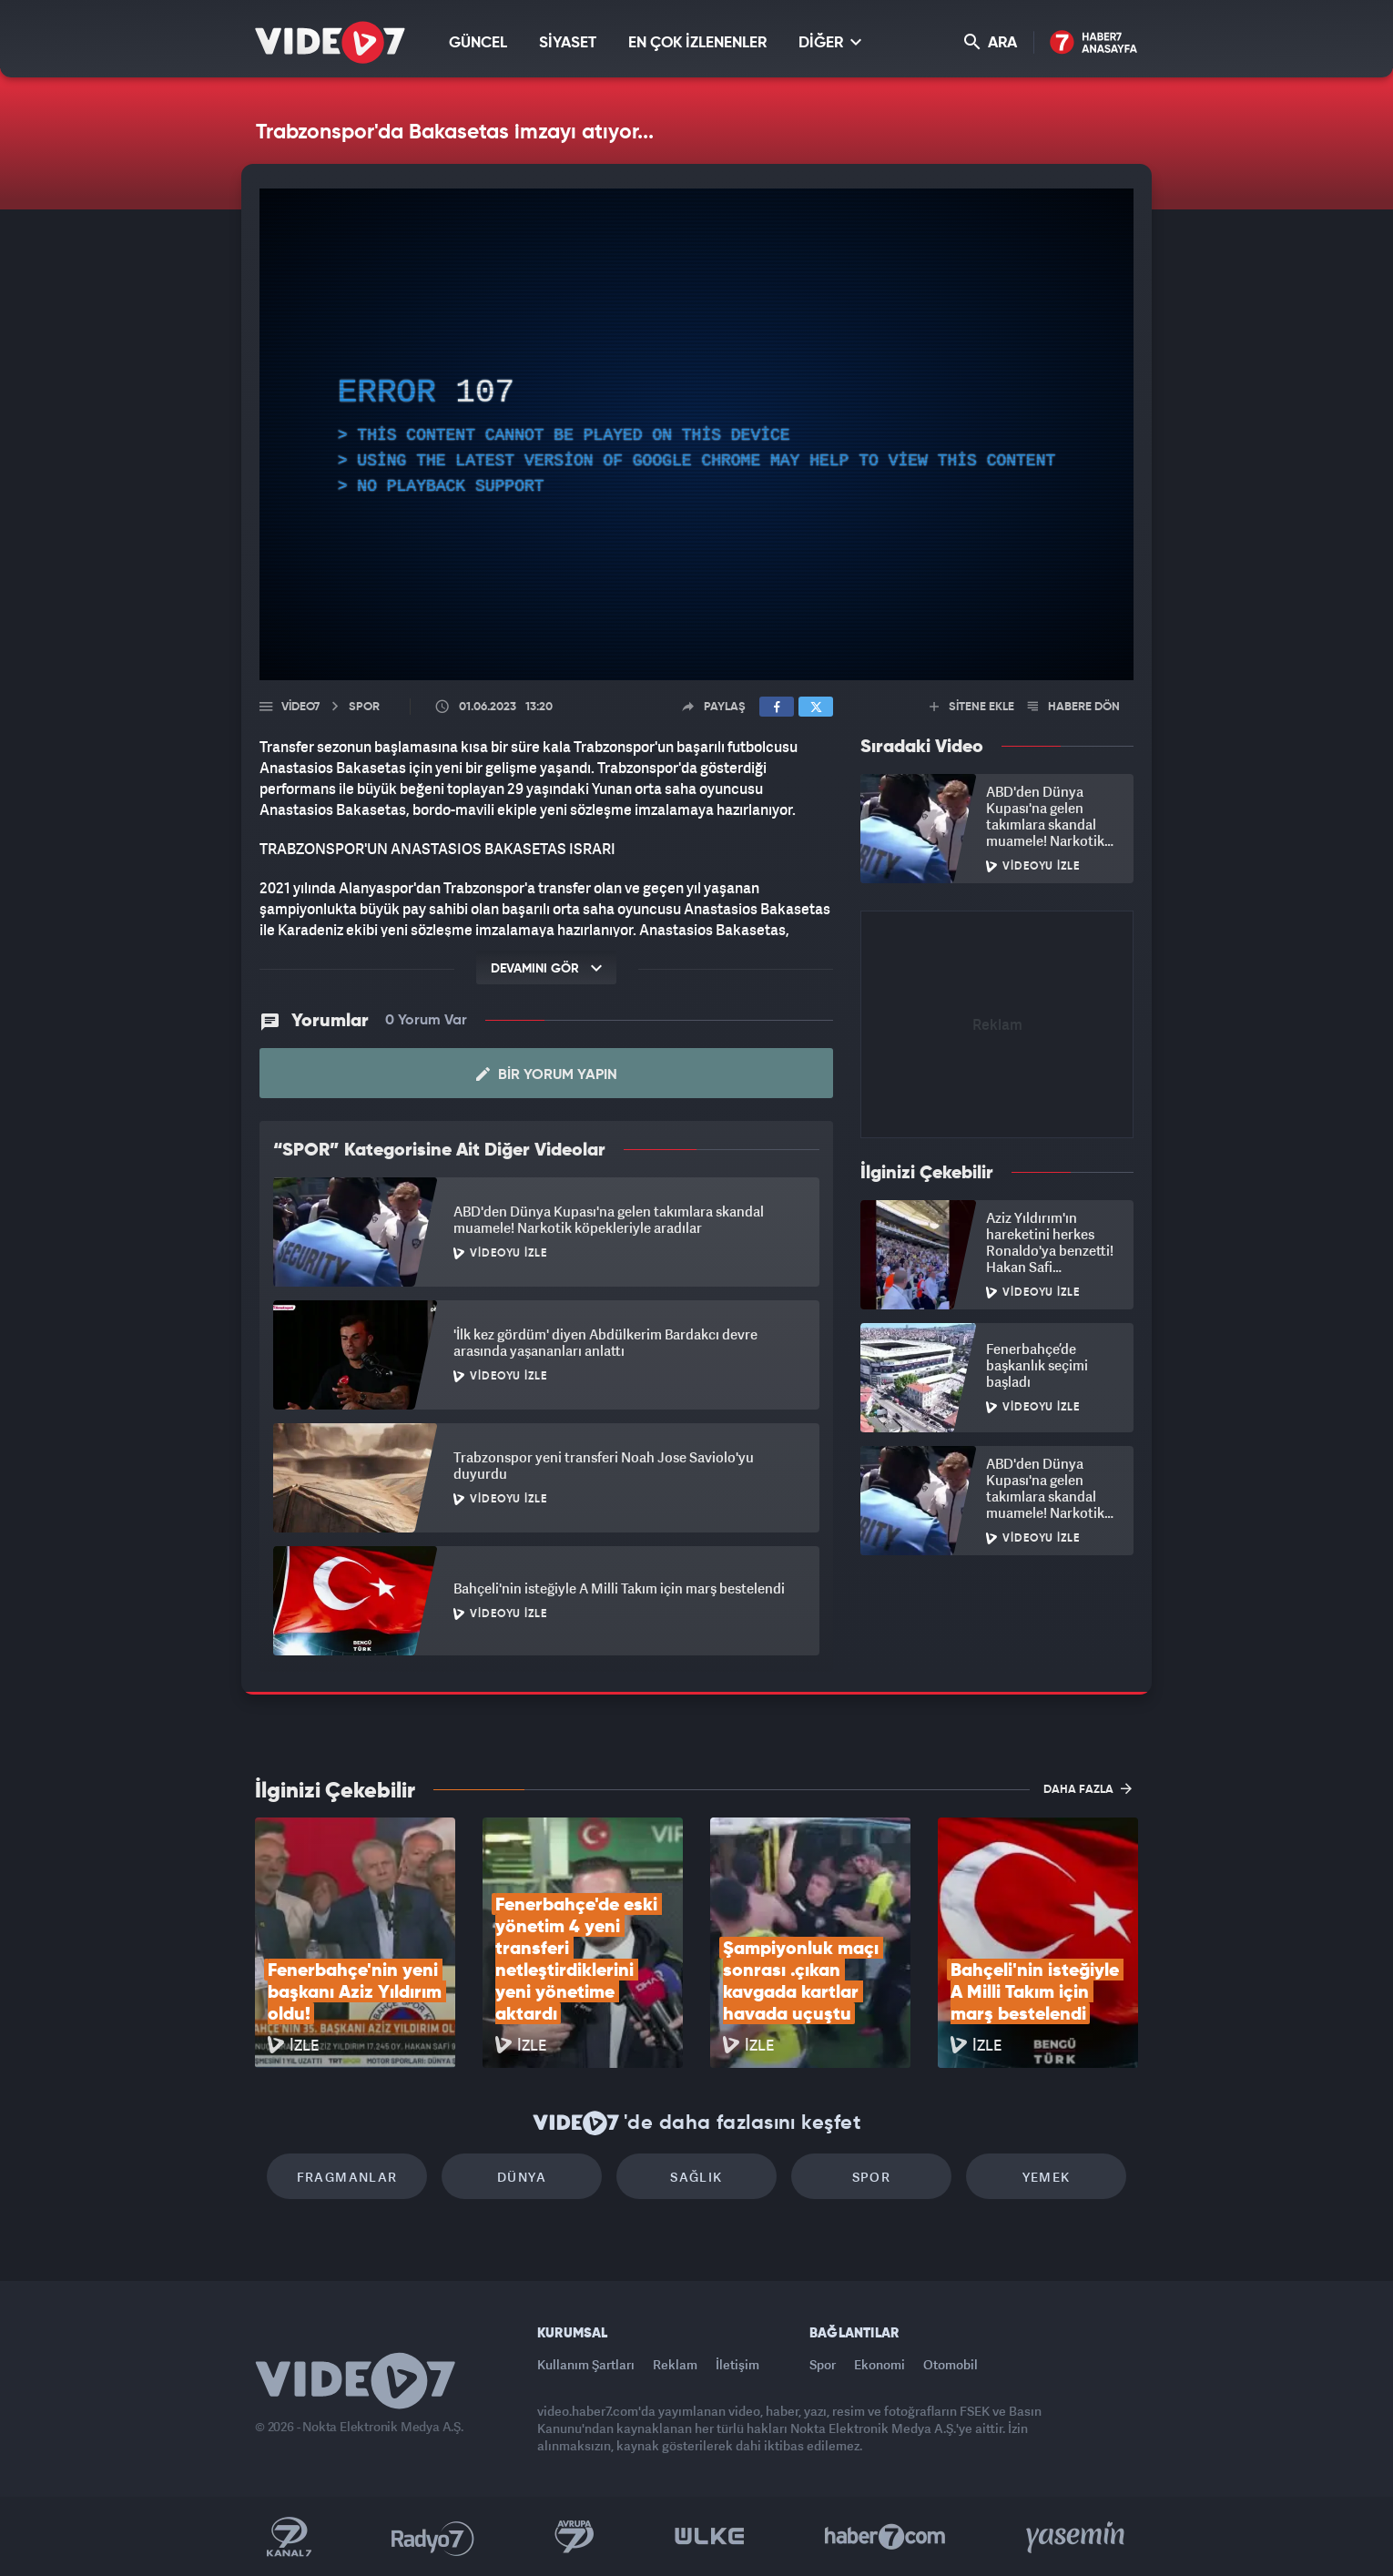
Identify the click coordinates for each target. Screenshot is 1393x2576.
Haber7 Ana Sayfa (1094, 43)
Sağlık (696, 2176)
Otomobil (950, 2364)
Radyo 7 (432, 2537)
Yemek (1046, 2176)
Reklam (675, 2364)
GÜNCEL (478, 43)
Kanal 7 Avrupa (574, 2537)
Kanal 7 (288, 2537)
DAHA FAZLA (1087, 1788)
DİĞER (829, 42)
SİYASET (567, 43)
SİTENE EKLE (972, 707)
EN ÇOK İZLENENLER (697, 43)
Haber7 (885, 2537)
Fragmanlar (347, 2176)
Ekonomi (879, 2364)
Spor (871, 2176)
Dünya (521, 2176)
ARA (990, 42)
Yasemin (1077, 2537)
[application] (696, 434)
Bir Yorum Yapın (546, 1074)
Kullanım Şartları (586, 2364)
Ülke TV (710, 2537)
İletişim (737, 2364)
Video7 (300, 707)
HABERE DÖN (1074, 707)
